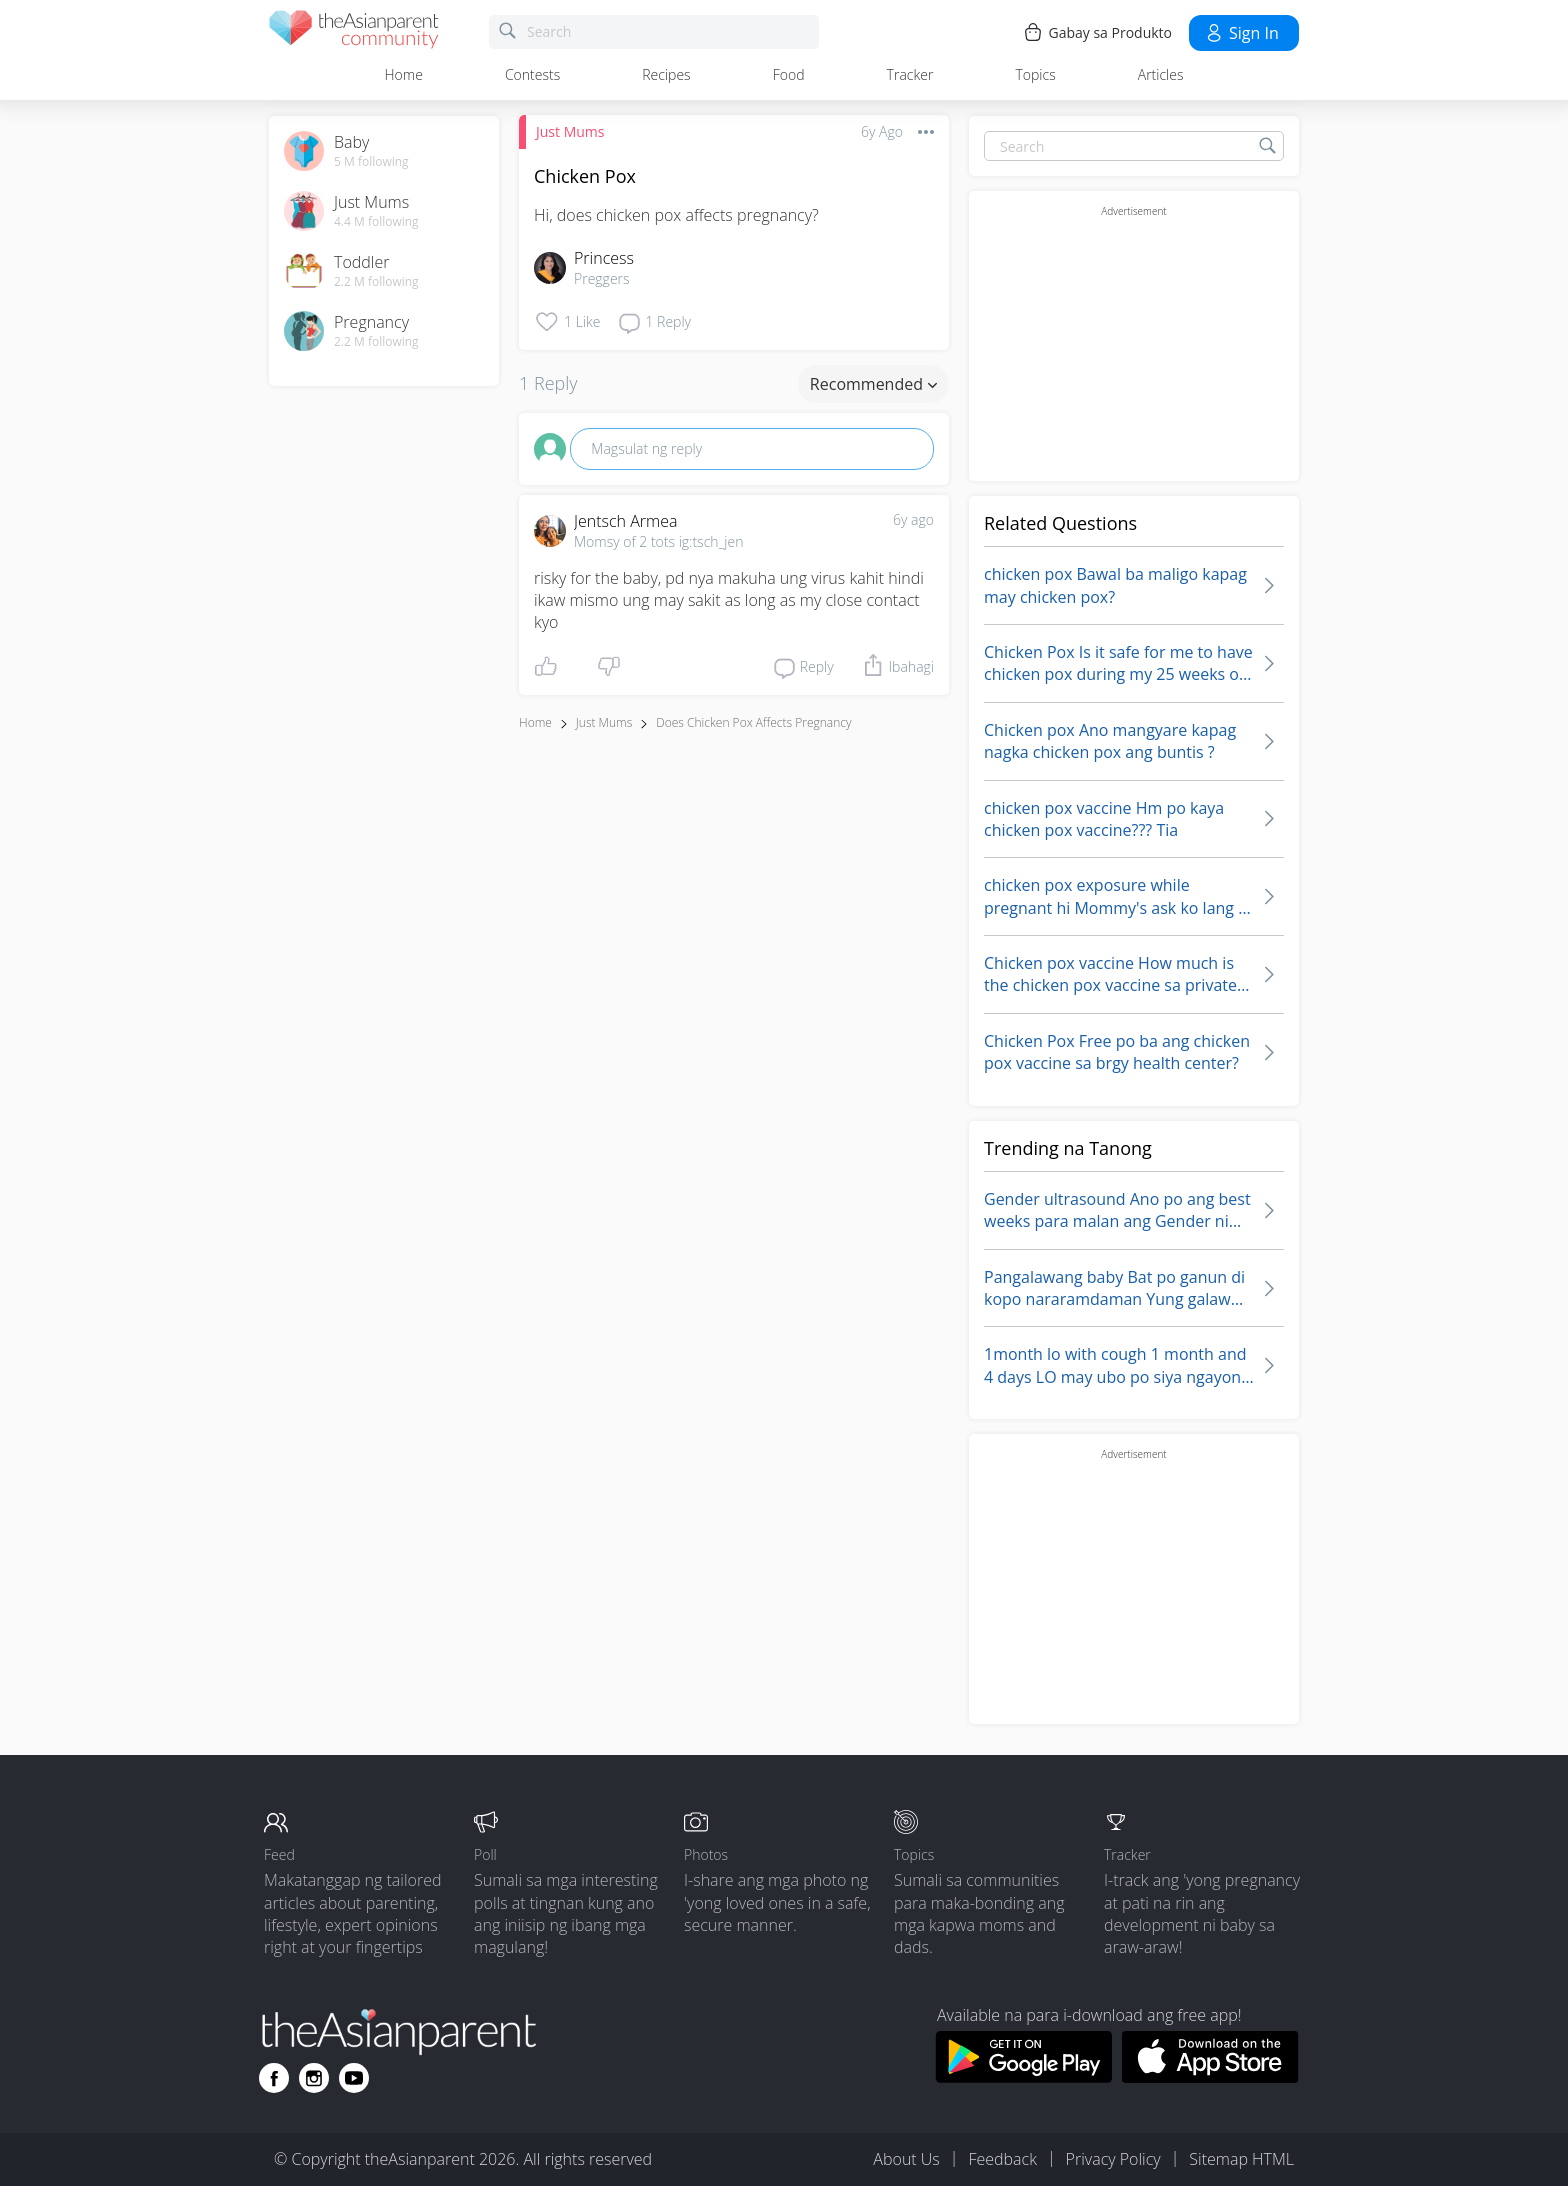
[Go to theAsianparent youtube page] (354, 2078)
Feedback (1002, 2159)
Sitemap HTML (1241, 2159)
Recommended (873, 384)
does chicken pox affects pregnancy (753, 722)
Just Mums (570, 131)
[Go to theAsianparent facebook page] (274, 2078)
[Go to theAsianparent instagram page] (314, 2078)
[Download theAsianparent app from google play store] (1023, 2077)
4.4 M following (376, 222)
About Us (906, 2159)
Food (789, 74)
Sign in (1241, 33)
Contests (532, 74)
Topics (1035, 74)
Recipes (666, 74)
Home (404, 74)
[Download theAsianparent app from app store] (1210, 2077)
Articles (1161, 74)
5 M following (371, 162)
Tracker (910, 74)
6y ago (913, 519)
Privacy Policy (1113, 2159)
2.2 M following (376, 282)
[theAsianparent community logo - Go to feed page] (354, 32)
